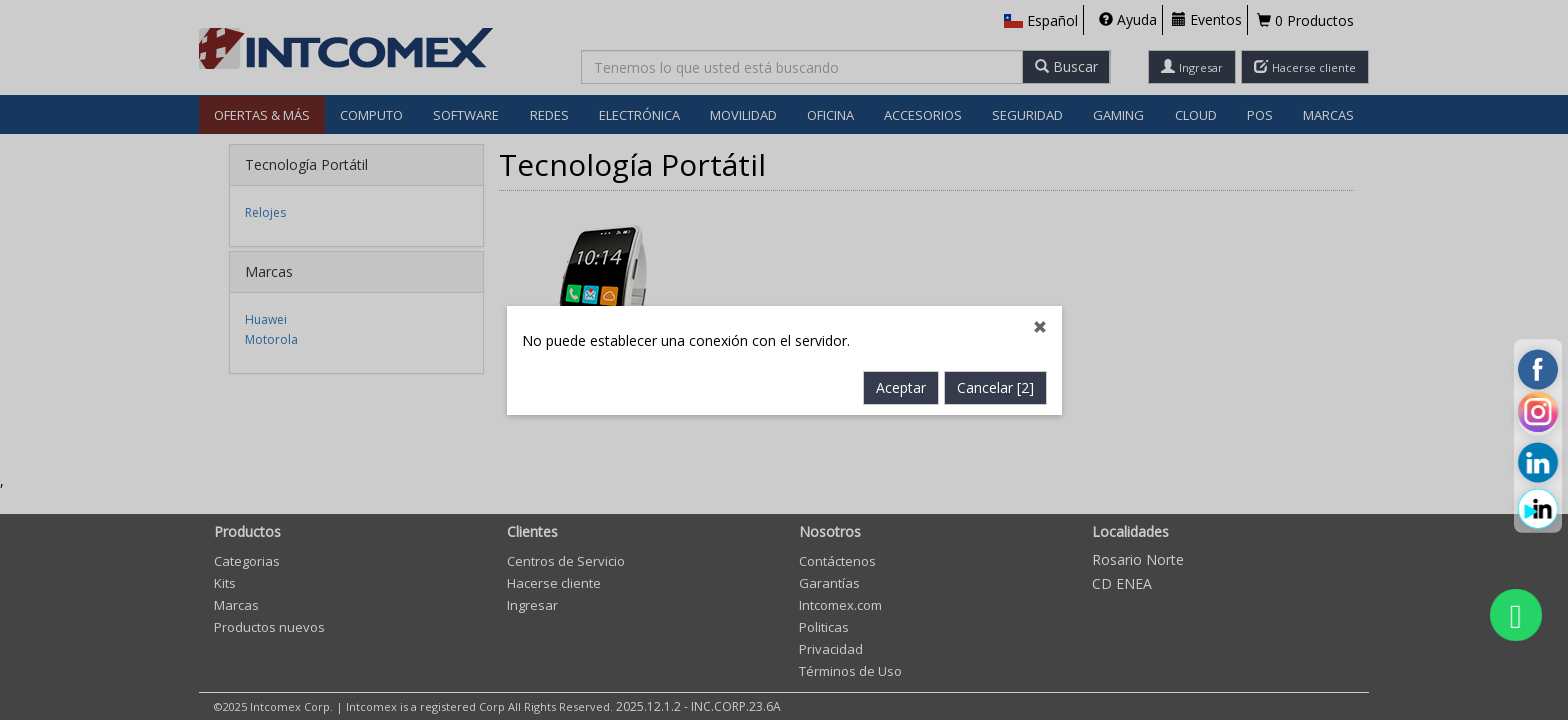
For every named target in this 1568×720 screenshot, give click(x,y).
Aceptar (901, 387)
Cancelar (995, 387)
